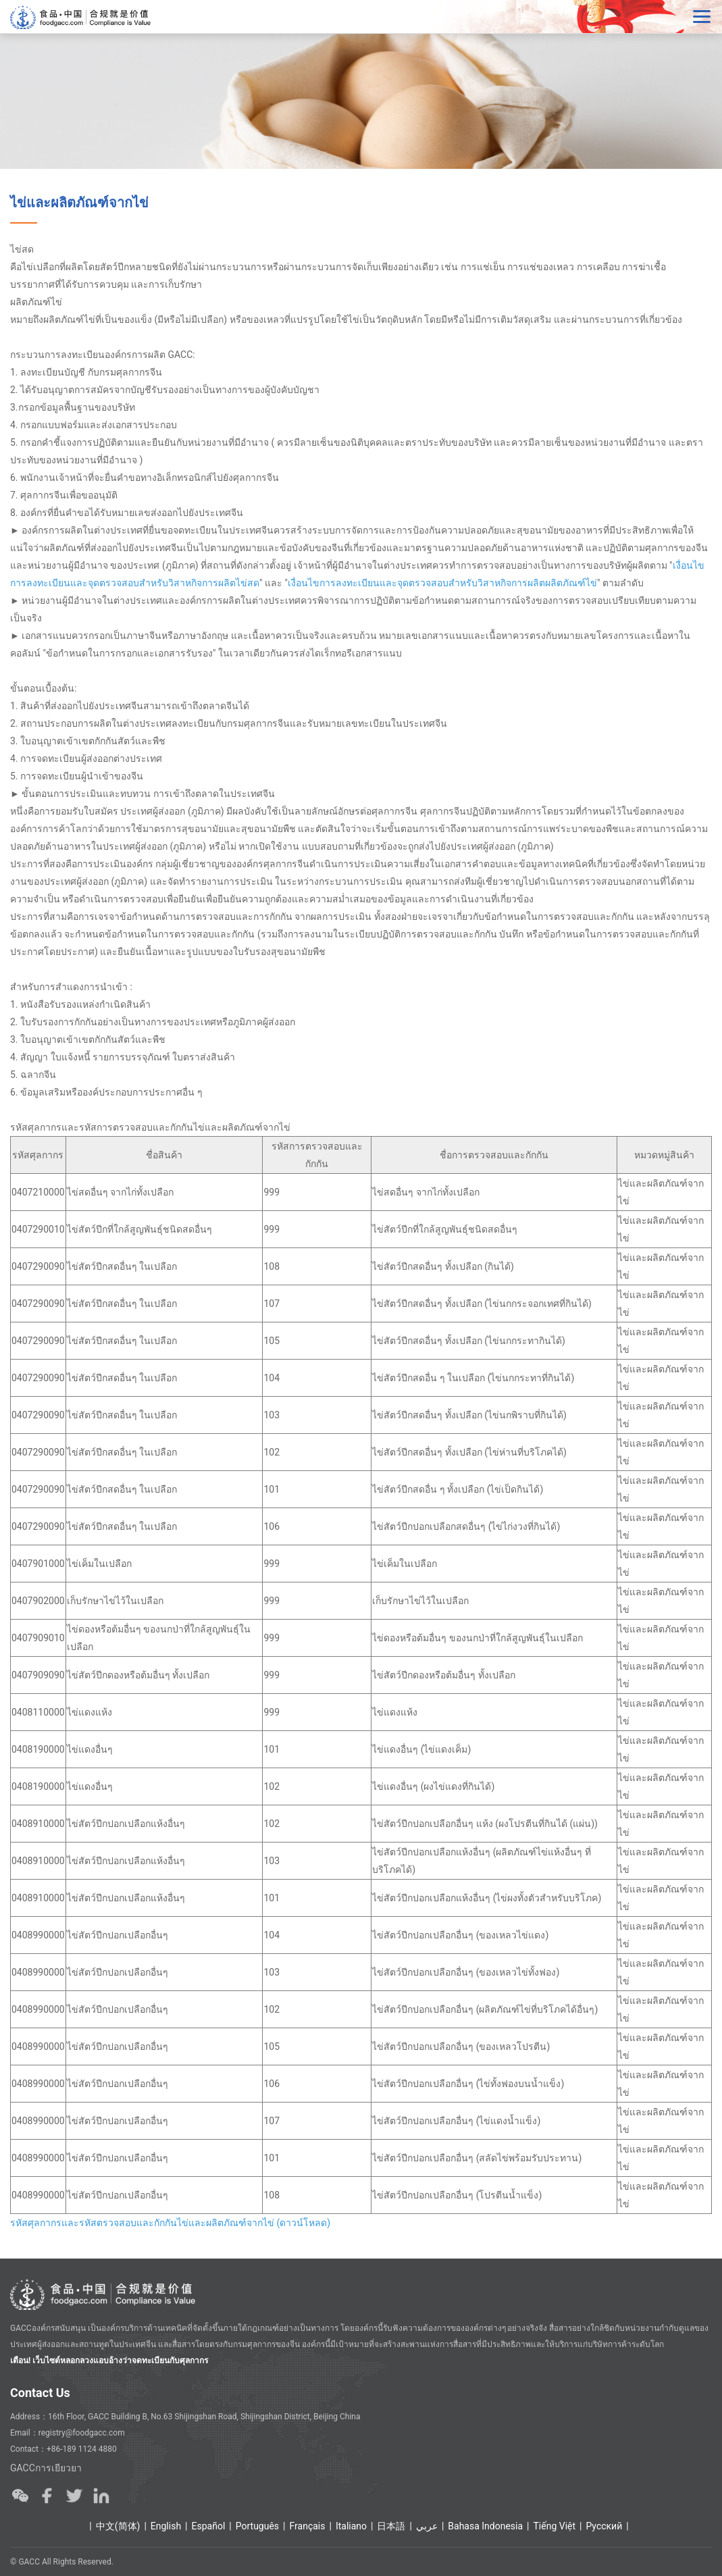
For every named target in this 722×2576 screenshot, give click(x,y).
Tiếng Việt (555, 2526)
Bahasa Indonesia (485, 2526)
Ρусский (604, 2526)
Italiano (351, 2526)
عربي (427, 2526)
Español (209, 2526)
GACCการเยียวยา (46, 2468)
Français (308, 2526)
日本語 (391, 2526)
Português (257, 2526)
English (166, 2526)
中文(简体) (118, 2526)
